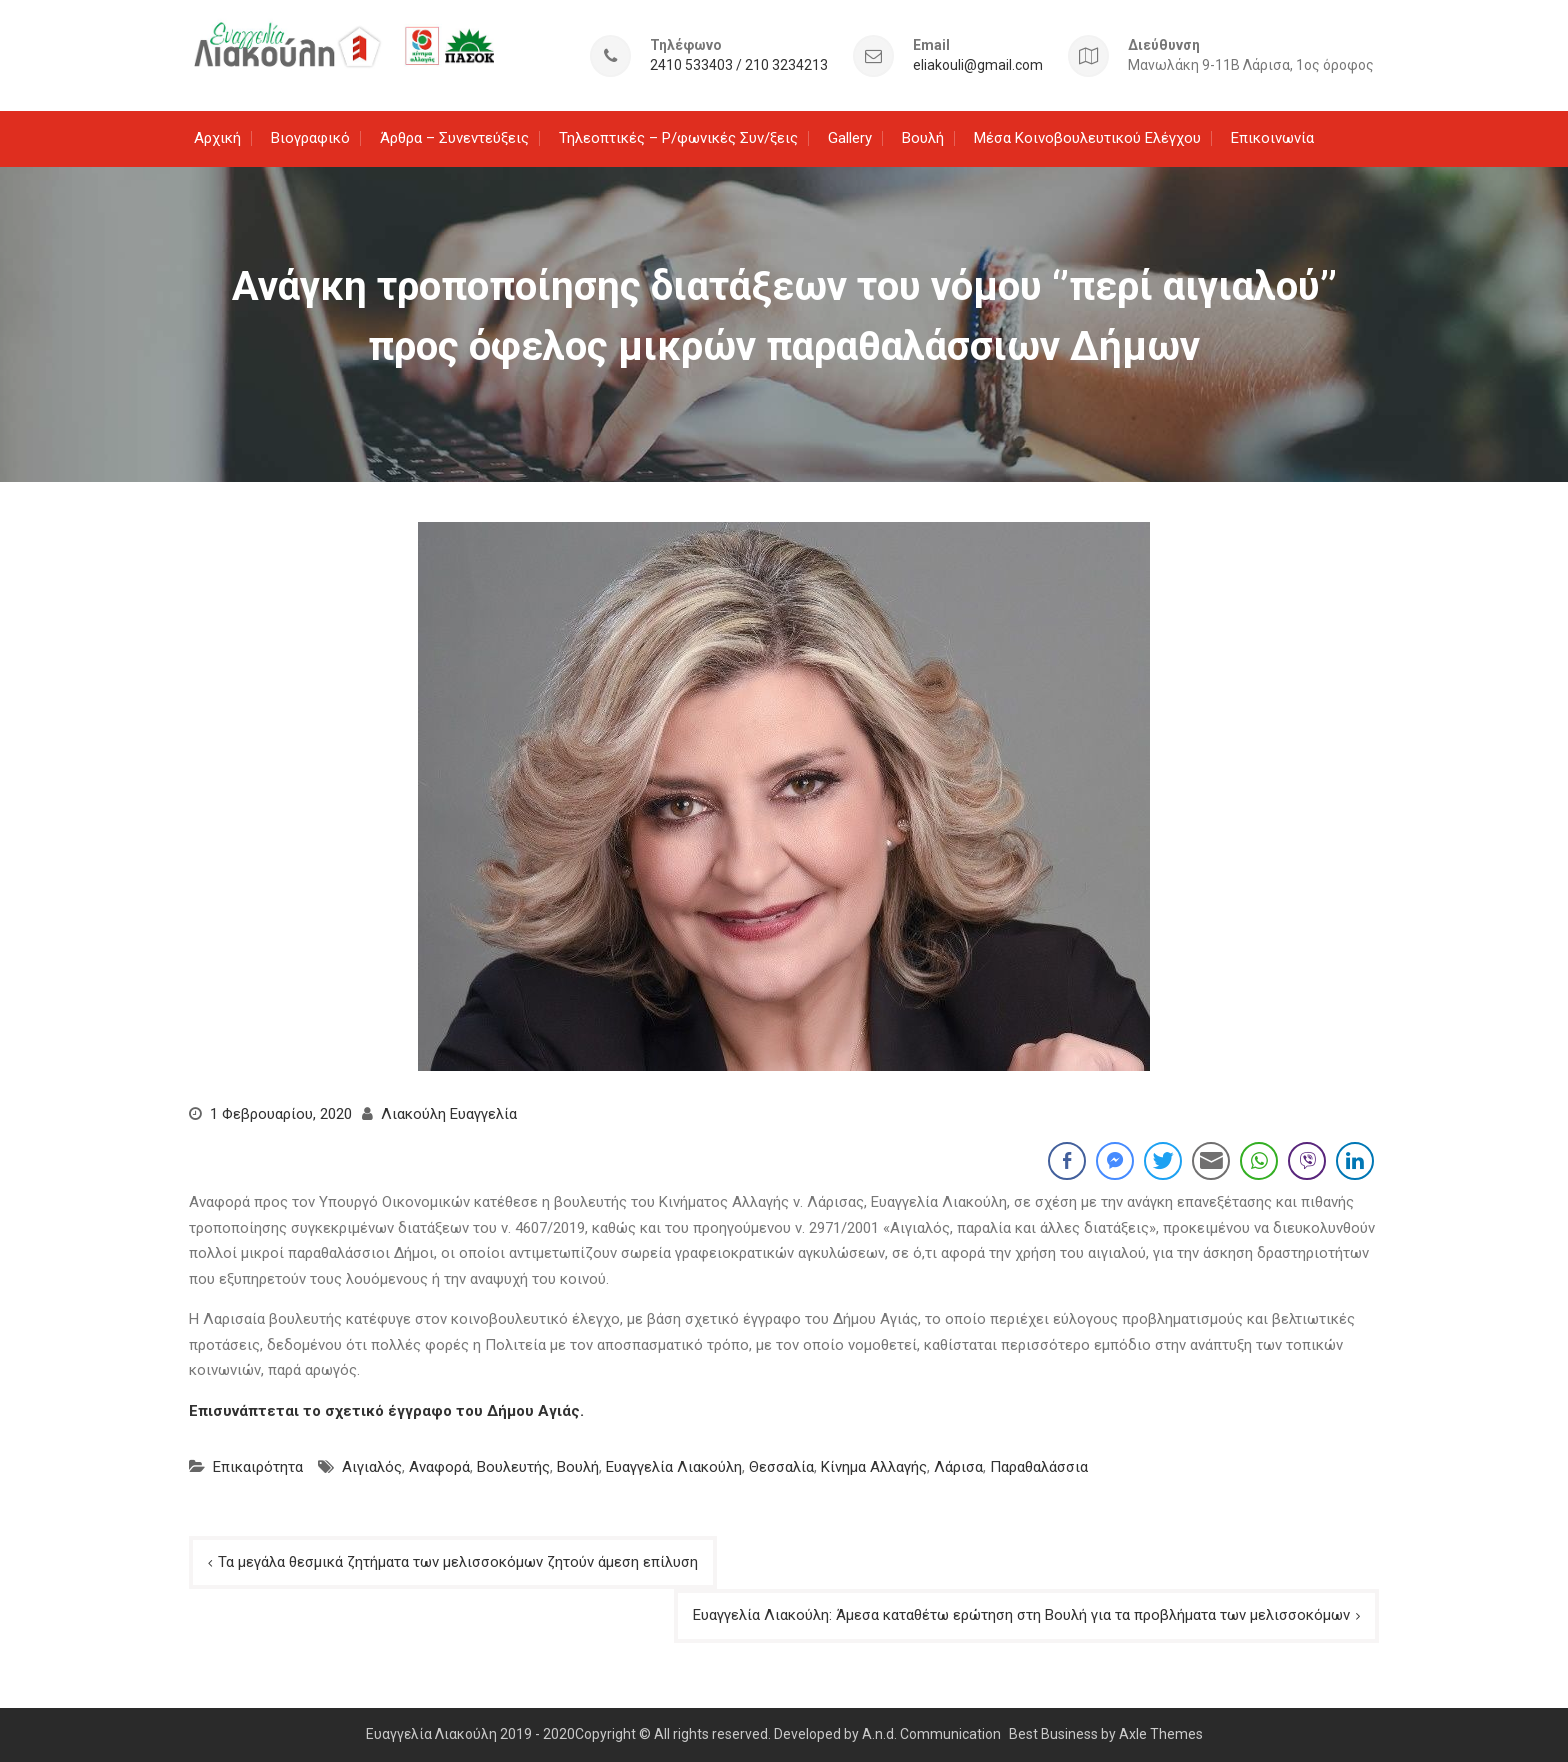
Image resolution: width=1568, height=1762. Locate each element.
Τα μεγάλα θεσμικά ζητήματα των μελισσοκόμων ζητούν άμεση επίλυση (458, 1562)
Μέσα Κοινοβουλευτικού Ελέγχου (1087, 138)
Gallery (850, 138)
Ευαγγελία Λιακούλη (674, 1467)
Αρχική (217, 138)
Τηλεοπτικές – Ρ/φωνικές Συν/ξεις (678, 138)
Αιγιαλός (372, 1467)
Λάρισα (958, 1467)
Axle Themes (1161, 1734)
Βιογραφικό (310, 138)
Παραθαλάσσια (1039, 1467)
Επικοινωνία (1272, 138)
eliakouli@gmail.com (978, 65)
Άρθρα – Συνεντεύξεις (454, 138)
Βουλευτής (513, 1467)
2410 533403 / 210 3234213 (739, 65)
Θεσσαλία (781, 1467)
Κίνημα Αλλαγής (874, 1467)
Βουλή (923, 138)
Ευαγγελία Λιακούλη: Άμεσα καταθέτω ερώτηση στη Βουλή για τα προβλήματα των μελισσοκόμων (1021, 1615)
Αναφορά (439, 1467)
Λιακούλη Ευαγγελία (449, 1114)
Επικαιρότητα (258, 1467)
